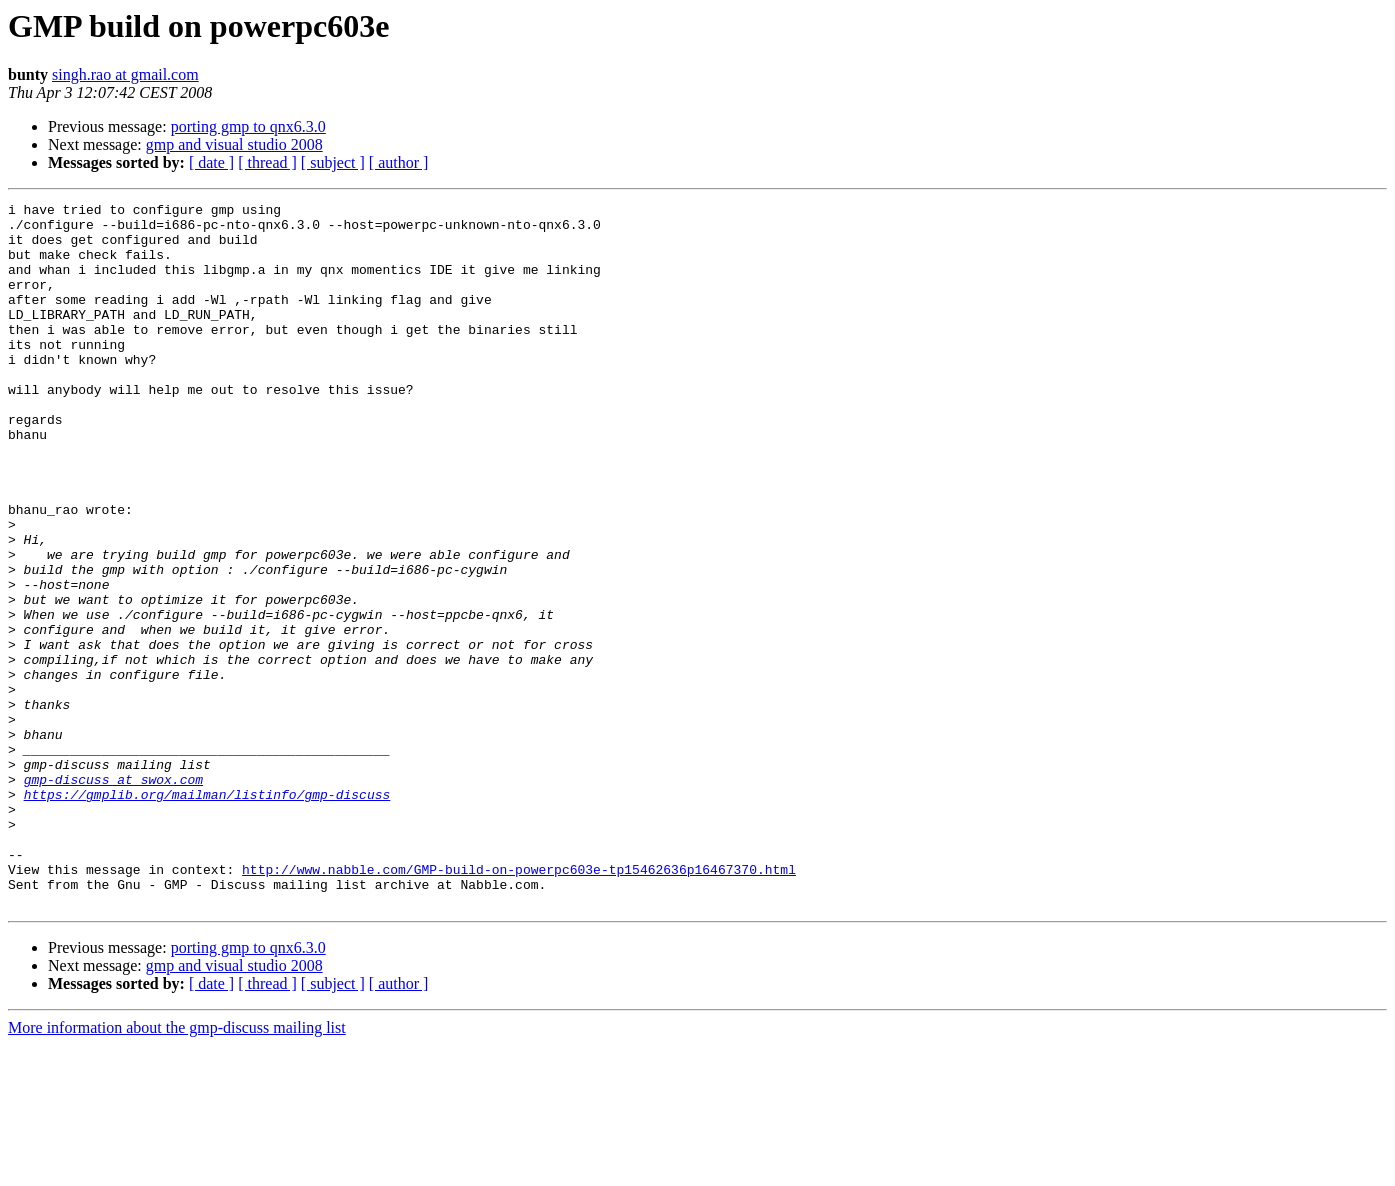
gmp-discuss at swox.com (113, 896)
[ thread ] (267, 162)
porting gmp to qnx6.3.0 (248, 126)
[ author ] (399, 162)
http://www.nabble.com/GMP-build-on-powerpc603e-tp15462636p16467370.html (519, 1004)
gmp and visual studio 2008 (234, 144)
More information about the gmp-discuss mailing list (177, 1168)
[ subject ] (333, 162)
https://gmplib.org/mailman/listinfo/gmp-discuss (207, 914)
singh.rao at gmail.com (125, 74)
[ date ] (211, 162)
